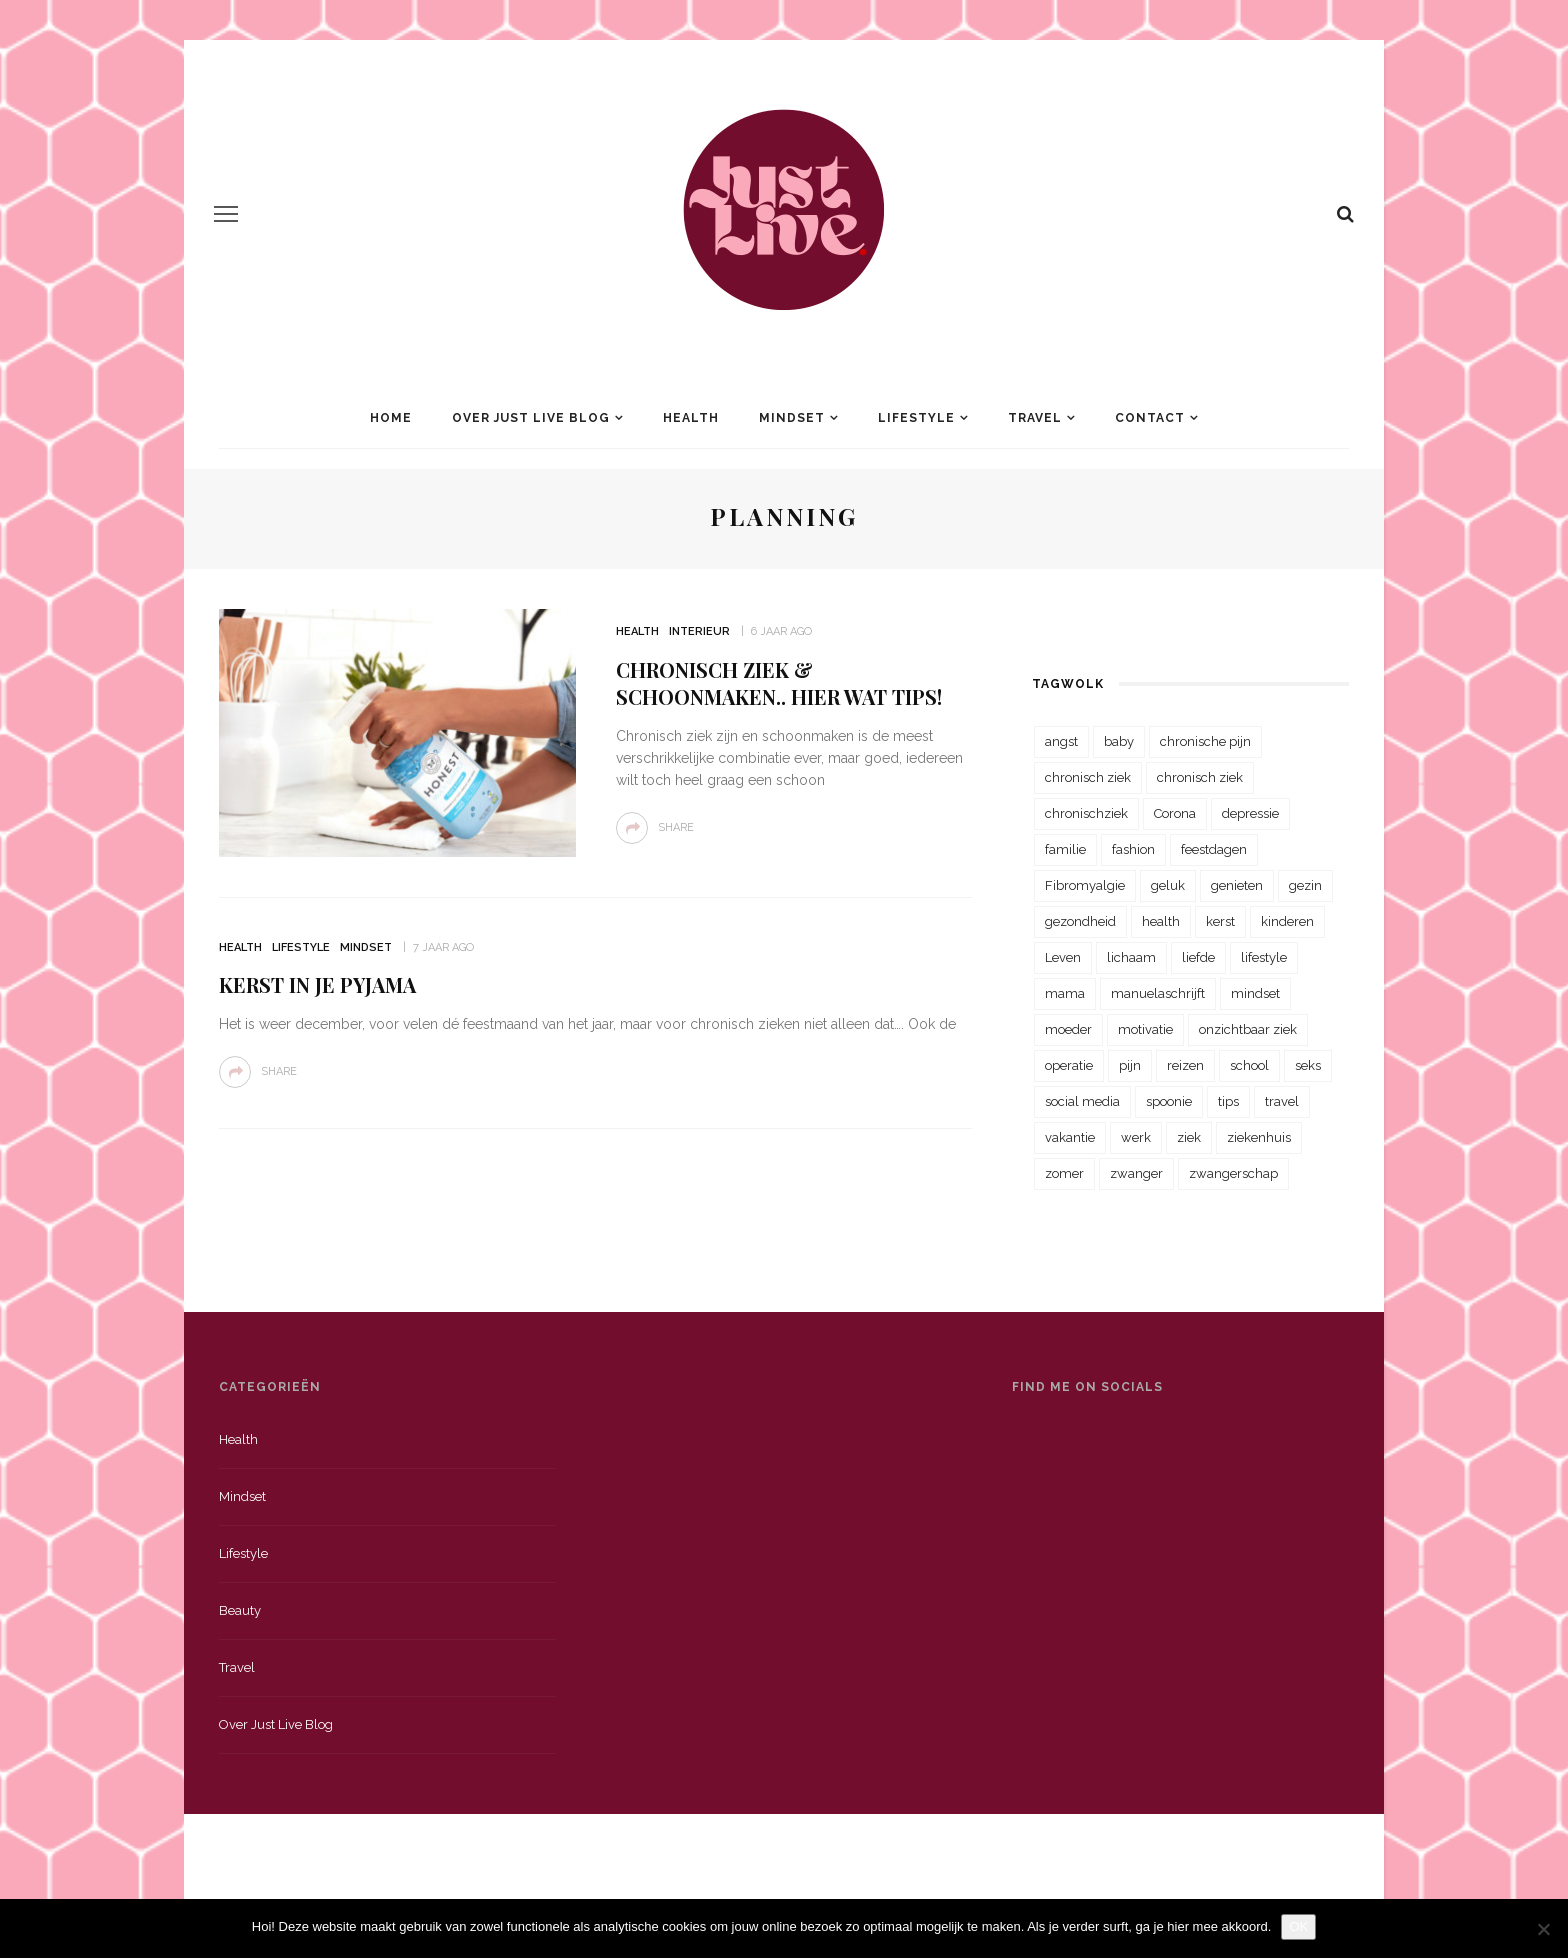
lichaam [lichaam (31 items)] (1131, 957)
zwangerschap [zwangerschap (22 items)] (1233, 1173)
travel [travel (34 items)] (1282, 1101)
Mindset (792, 418)
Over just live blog (276, 1724)
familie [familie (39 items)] (1065, 849)
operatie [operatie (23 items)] (1069, 1065)
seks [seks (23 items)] (1308, 1065)
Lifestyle (916, 418)
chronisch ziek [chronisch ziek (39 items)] (1200, 777)
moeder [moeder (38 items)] (1068, 1029)
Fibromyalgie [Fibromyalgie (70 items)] (1085, 885)
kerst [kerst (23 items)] (1220, 921)
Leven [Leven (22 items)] (1063, 957)
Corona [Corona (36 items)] (1175, 813)
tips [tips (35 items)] (1228, 1101)
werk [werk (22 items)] (1136, 1137)
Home (391, 418)
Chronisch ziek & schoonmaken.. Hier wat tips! (779, 683)
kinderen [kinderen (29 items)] (1287, 921)
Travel (1035, 418)
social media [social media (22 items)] (1082, 1101)
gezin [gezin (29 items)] (1305, 885)
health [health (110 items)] (1161, 921)
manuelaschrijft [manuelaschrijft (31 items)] (1158, 993)
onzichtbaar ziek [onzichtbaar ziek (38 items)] (1248, 1029)
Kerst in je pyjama (317, 984)
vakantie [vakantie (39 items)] (1070, 1137)
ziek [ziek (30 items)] (1189, 1137)
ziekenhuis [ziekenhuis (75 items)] (1259, 1137)
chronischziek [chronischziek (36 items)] (1086, 813)
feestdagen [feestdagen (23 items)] (1214, 849)
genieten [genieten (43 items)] (1237, 885)
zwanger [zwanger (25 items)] (1136, 1173)
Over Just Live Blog (531, 418)
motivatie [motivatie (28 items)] (1145, 1029)
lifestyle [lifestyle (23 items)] (1264, 957)
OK (1298, 1926)
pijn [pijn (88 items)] (1130, 1065)
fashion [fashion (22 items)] (1133, 849)
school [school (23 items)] (1249, 1065)
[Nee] (1543, 1929)
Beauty (240, 1610)
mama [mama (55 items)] (1065, 993)
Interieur (699, 631)
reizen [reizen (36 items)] (1185, 1065)
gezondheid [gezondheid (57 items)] (1080, 921)
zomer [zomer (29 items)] (1064, 1173)
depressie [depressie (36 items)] (1250, 813)
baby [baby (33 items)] (1119, 741)
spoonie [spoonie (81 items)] (1169, 1101)
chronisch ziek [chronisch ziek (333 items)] (1088, 777)
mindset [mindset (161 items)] (1255, 993)
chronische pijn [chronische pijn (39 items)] (1205, 741)
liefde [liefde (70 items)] (1198, 957)
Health (691, 418)
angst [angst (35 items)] (1061, 741)
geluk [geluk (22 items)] (1168, 885)
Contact (1150, 418)
